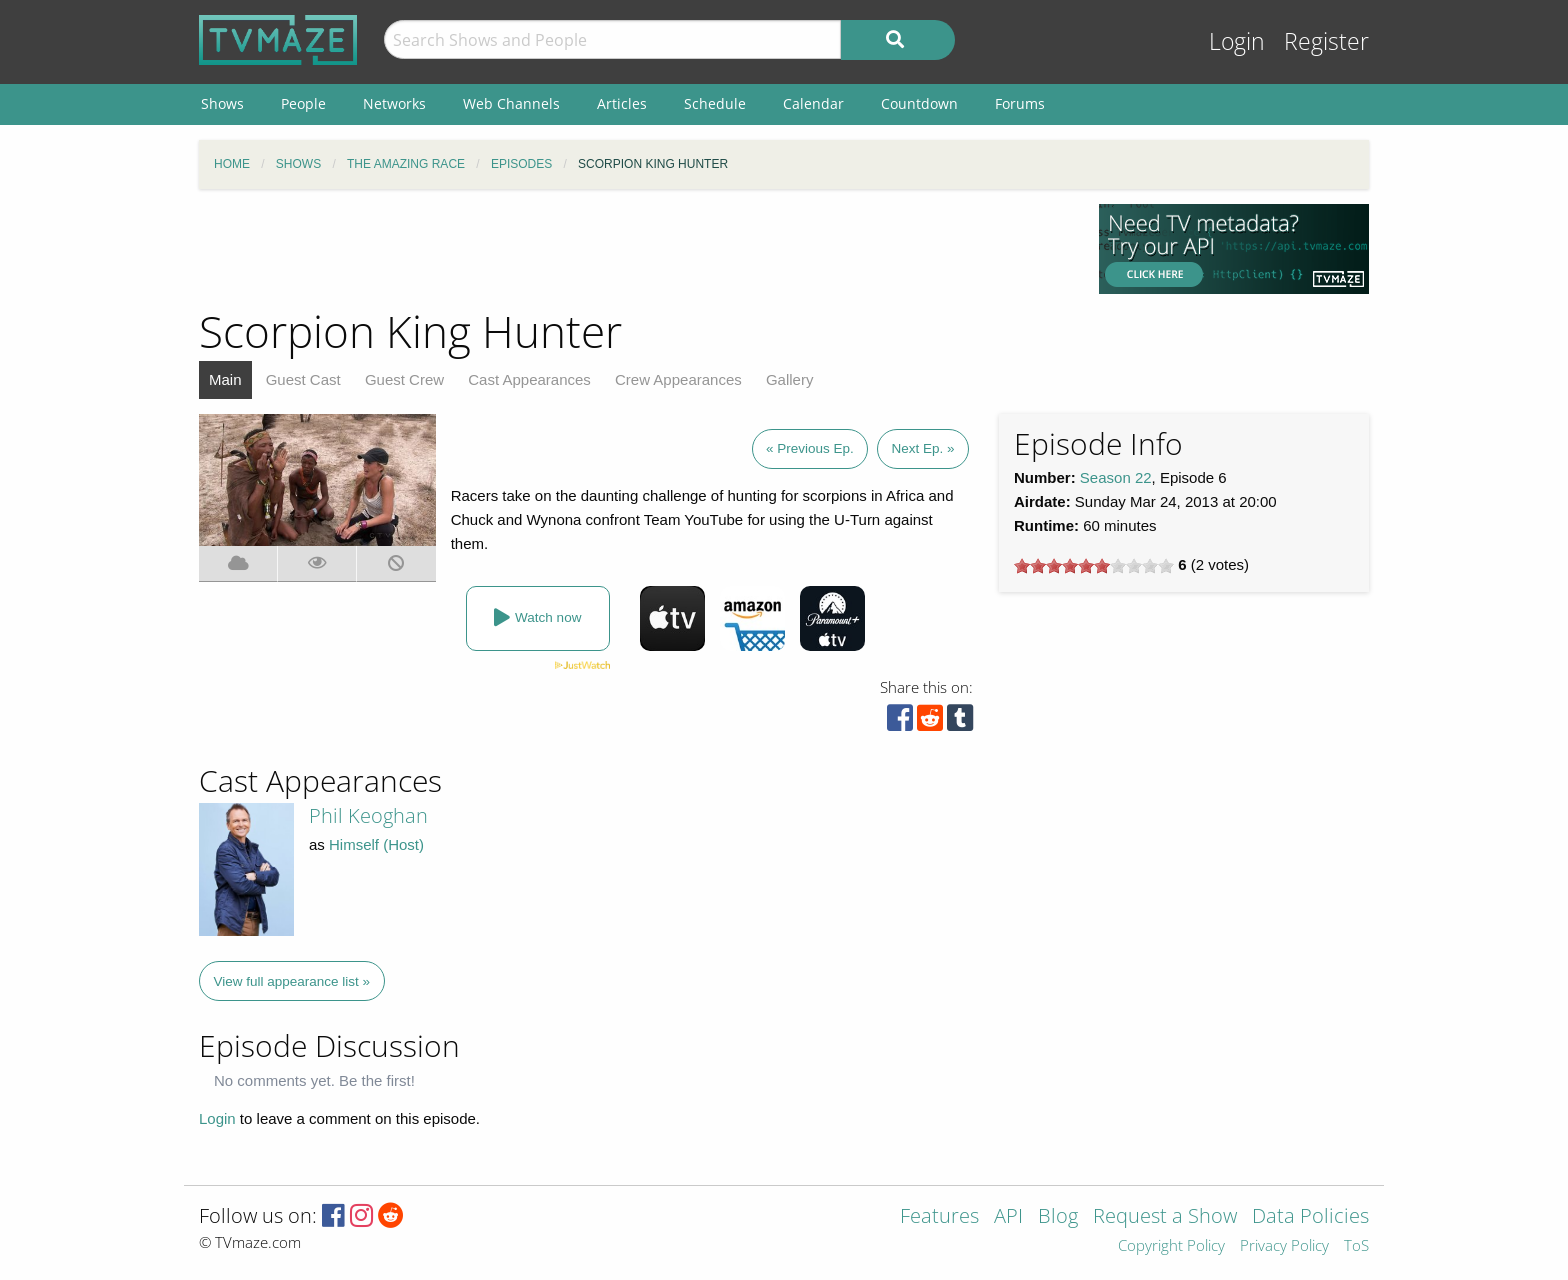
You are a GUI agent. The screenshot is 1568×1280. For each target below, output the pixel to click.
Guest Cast (303, 379)
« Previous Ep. (810, 448)
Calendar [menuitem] (813, 103)
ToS (1356, 1246)
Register (1326, 41)
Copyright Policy (1171, 1246)
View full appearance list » (292, 981)
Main (225, 379)
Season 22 (1116, 477)
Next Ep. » (922, 448)
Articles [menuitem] (622, 103)
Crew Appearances (678, 379)
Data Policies (1310, 1217)
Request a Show (1165, 1217)
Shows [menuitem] (222, 103)
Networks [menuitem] (394, 103)
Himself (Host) (376, 844)
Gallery (790, 379)
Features (939, 1217)
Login (1237, 41)
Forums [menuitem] (1020, 103)
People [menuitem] (303, 103)
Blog (1058, 1217)
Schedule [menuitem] (715, 103)
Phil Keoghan (368, 815)
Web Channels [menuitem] (511, 103)
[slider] (1094, 566)
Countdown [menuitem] (919, 103)
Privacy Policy (1284, 1246)
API (1008, 1217)
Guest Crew (404, 379)
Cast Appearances (529, 379)
